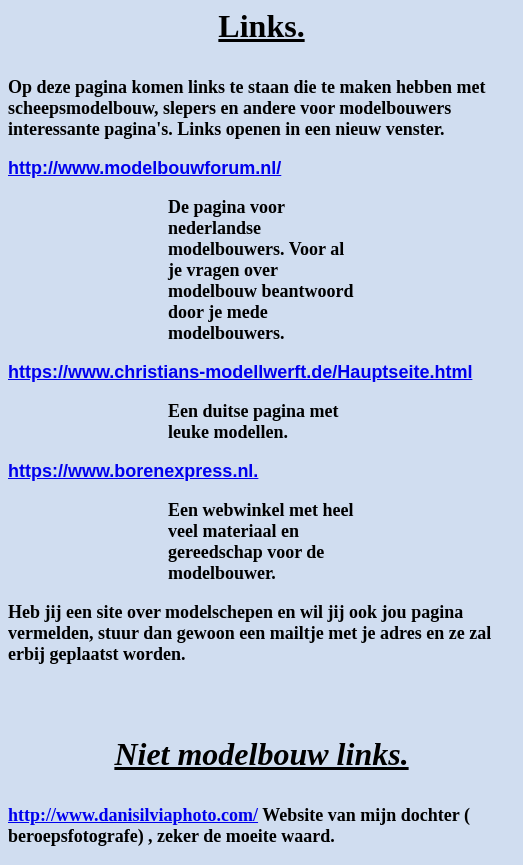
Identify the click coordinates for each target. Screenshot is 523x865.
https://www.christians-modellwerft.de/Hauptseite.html (240, 372)
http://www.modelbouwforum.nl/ (144, 168)
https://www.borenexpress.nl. (133, 471)
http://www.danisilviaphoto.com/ (133, 815)
